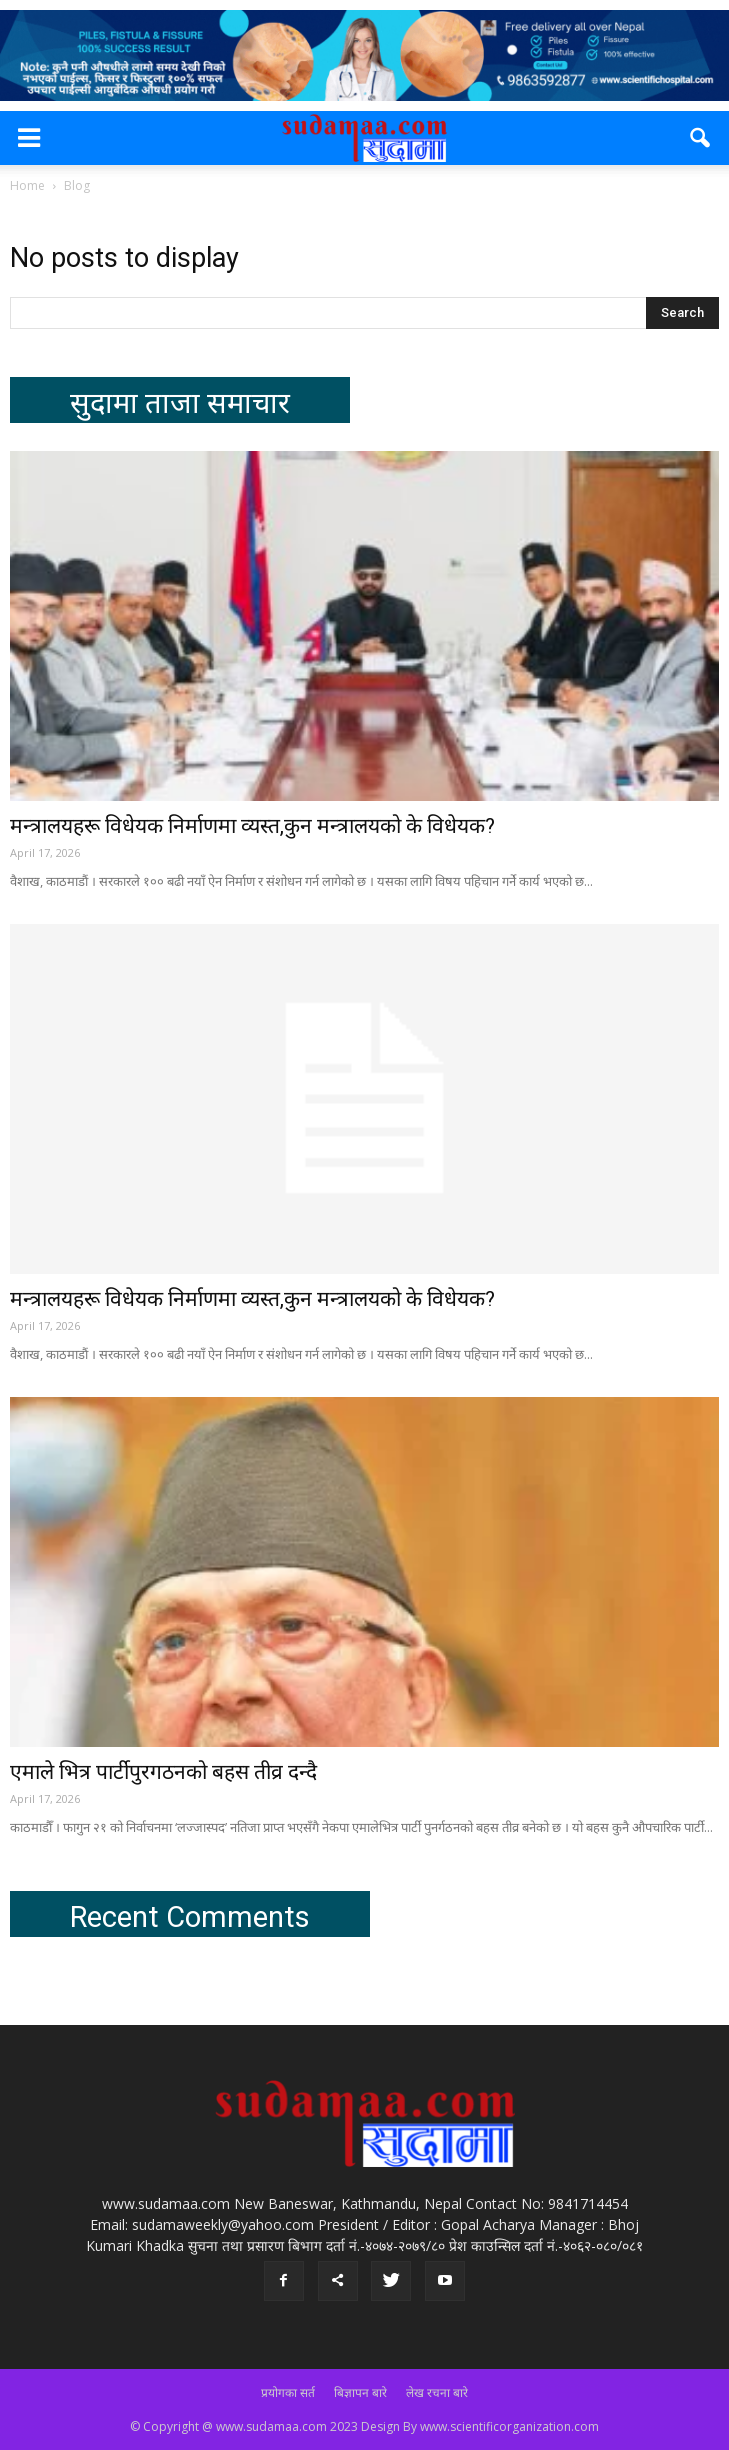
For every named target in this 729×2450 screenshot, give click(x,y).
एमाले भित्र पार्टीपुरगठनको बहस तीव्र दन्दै (163, 1772)
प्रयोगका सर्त (288, 2392)
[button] (701, 138)
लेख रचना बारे (437, 2392)
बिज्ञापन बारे (360, 2392)
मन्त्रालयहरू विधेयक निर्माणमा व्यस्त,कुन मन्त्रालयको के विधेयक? (252, 826)
